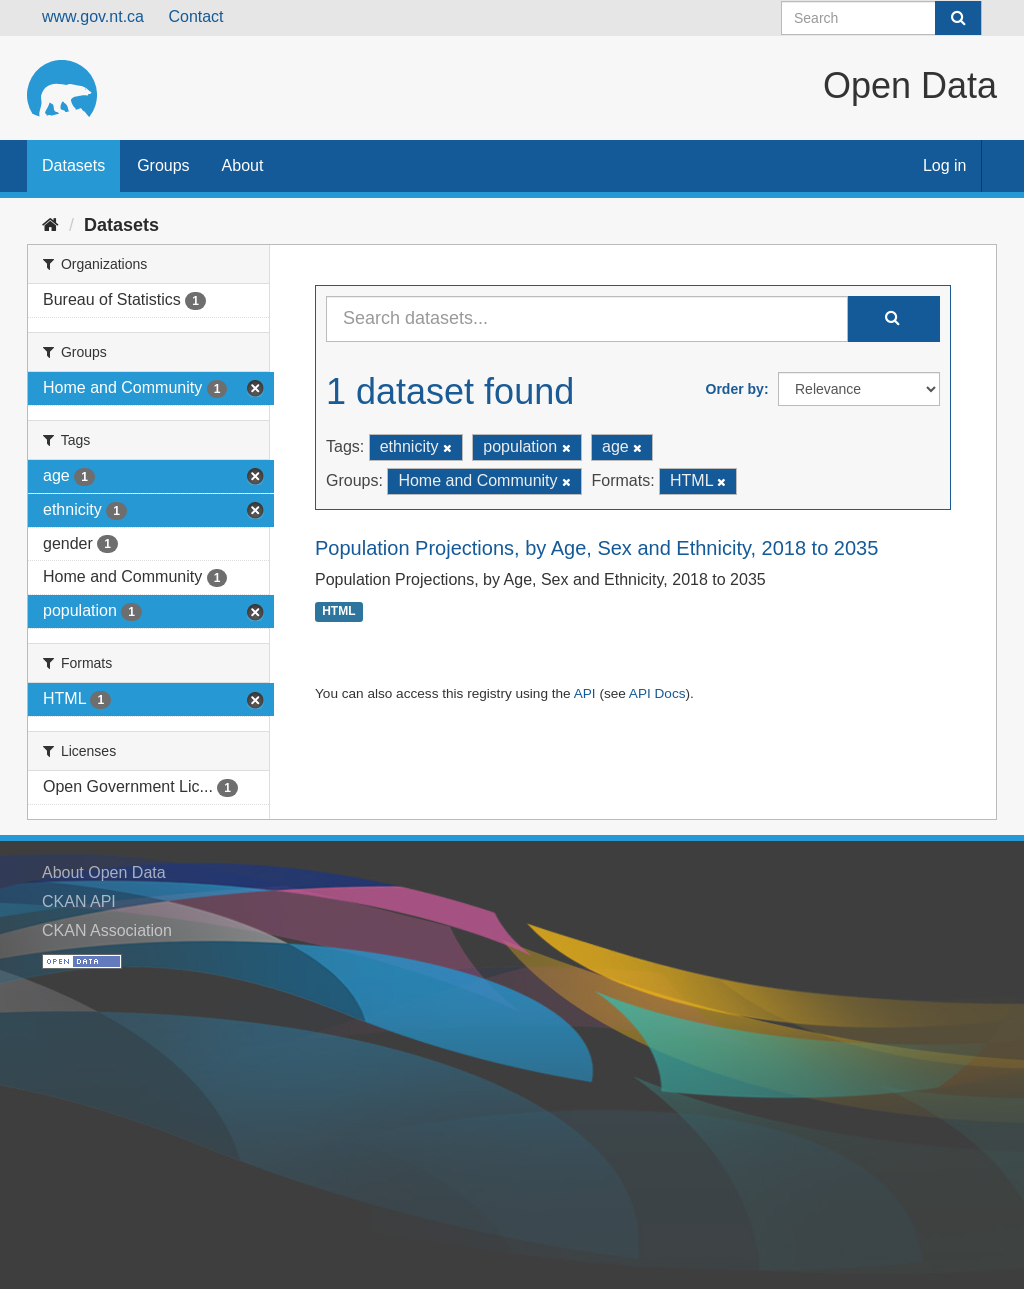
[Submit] (958, 18)
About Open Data (104, 872)
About (243, 165)
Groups (163, 165)
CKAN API (79, 901)
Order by (735, 389)
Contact (195, 16)
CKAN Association (107, 930)
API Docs (657, 693)
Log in (945, 165)
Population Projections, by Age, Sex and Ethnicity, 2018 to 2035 (596, 548)
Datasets (73, 165)
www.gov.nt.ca (93, 16)
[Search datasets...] (587, 319)
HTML (338, 612)
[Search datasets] (881, 18)
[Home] (50, 225)
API (585, 693)
